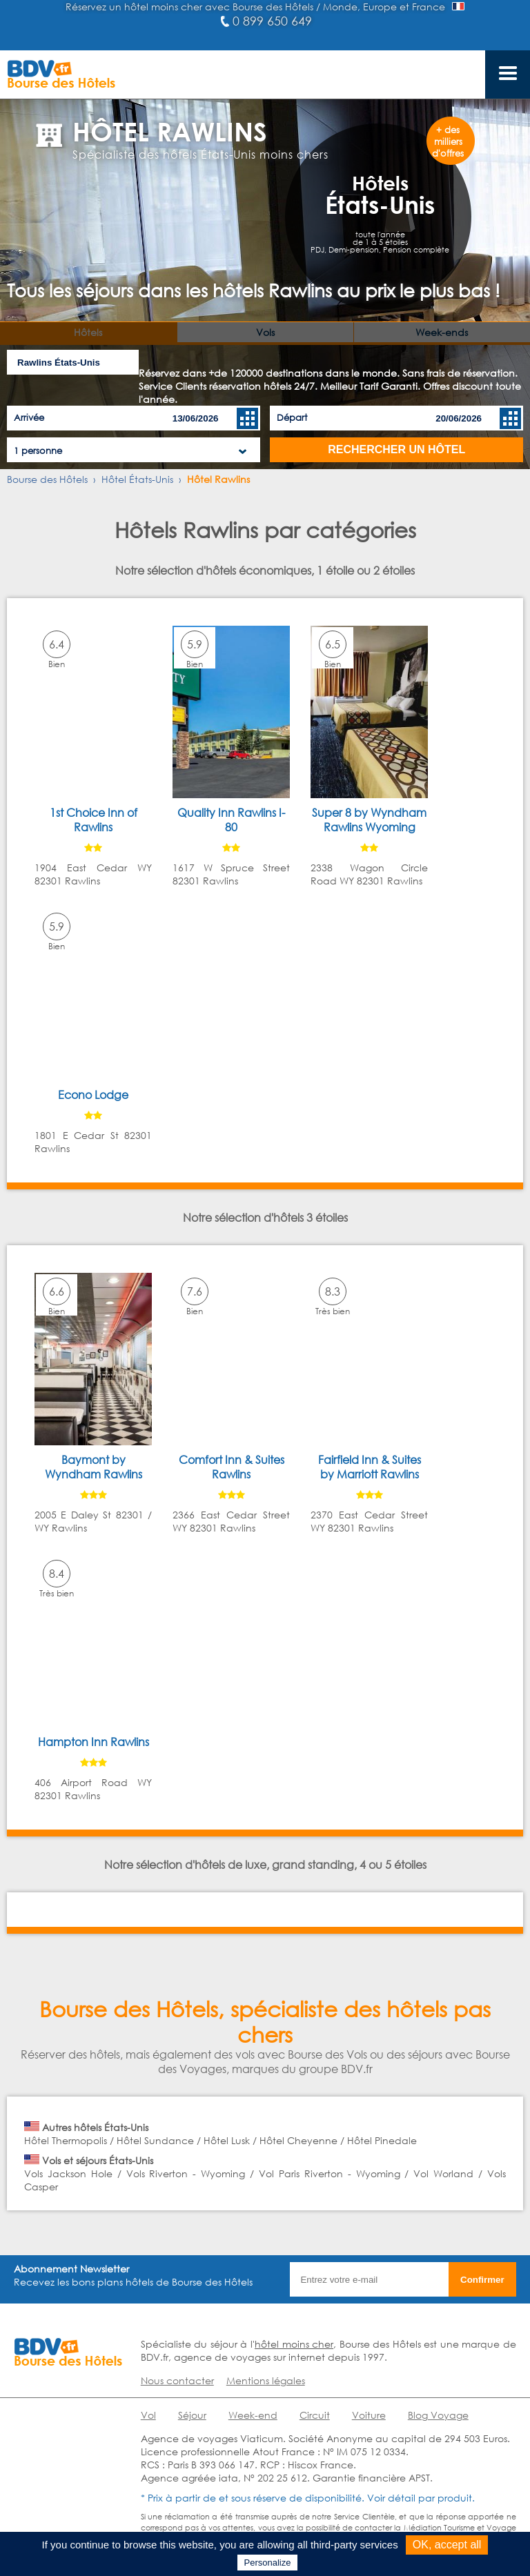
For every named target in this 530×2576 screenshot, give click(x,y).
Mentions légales (265, 2380)
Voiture (369, 2414)
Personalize (267, 2562)
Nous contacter (177, 2380)
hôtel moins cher (294, 2343)
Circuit (315, 2414)
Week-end (252, 2414)
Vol (148, 2414)
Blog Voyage (438, 2414)
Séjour (192, 2414)
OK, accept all (447, 2544)
